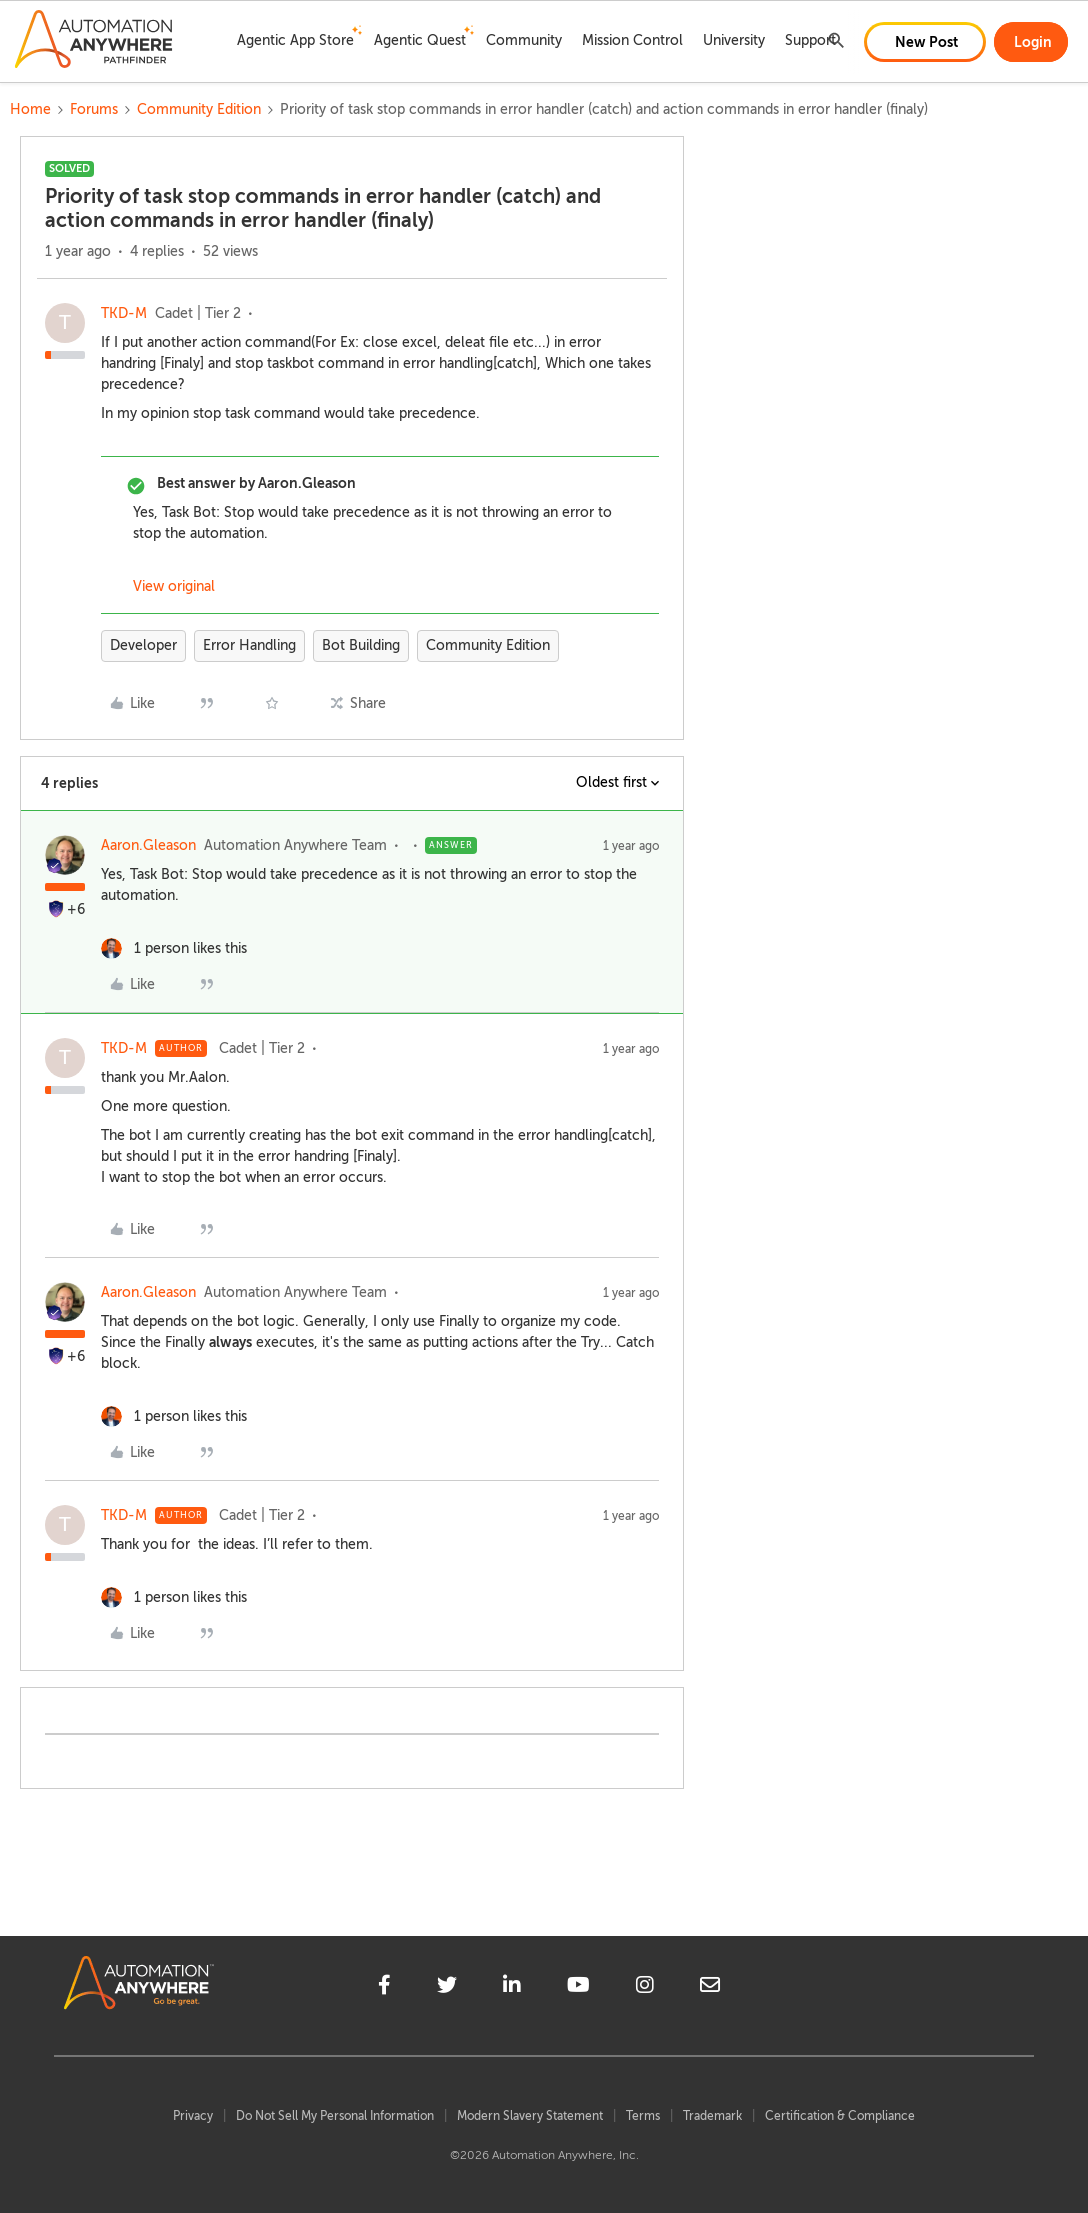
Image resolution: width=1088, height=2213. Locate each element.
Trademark (712, 2116)
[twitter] (447, 1988)
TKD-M (124, 313)
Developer (143, 645)
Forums (94, 109)
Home (30, 109)
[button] (925, 42)
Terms (643, 2116)
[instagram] (645, 1988)
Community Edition (199, 109)
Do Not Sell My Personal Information (335, 2116)
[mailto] (710, 1988)
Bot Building (361, 645)
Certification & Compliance (840, 2116)
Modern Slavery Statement (530, 2116)
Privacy (193, 2116)
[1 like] (174, 948)
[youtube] (578, 1988)
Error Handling (249, 645)
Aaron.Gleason (148, 845)
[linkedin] (512, 1988)
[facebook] (384, 1988)
